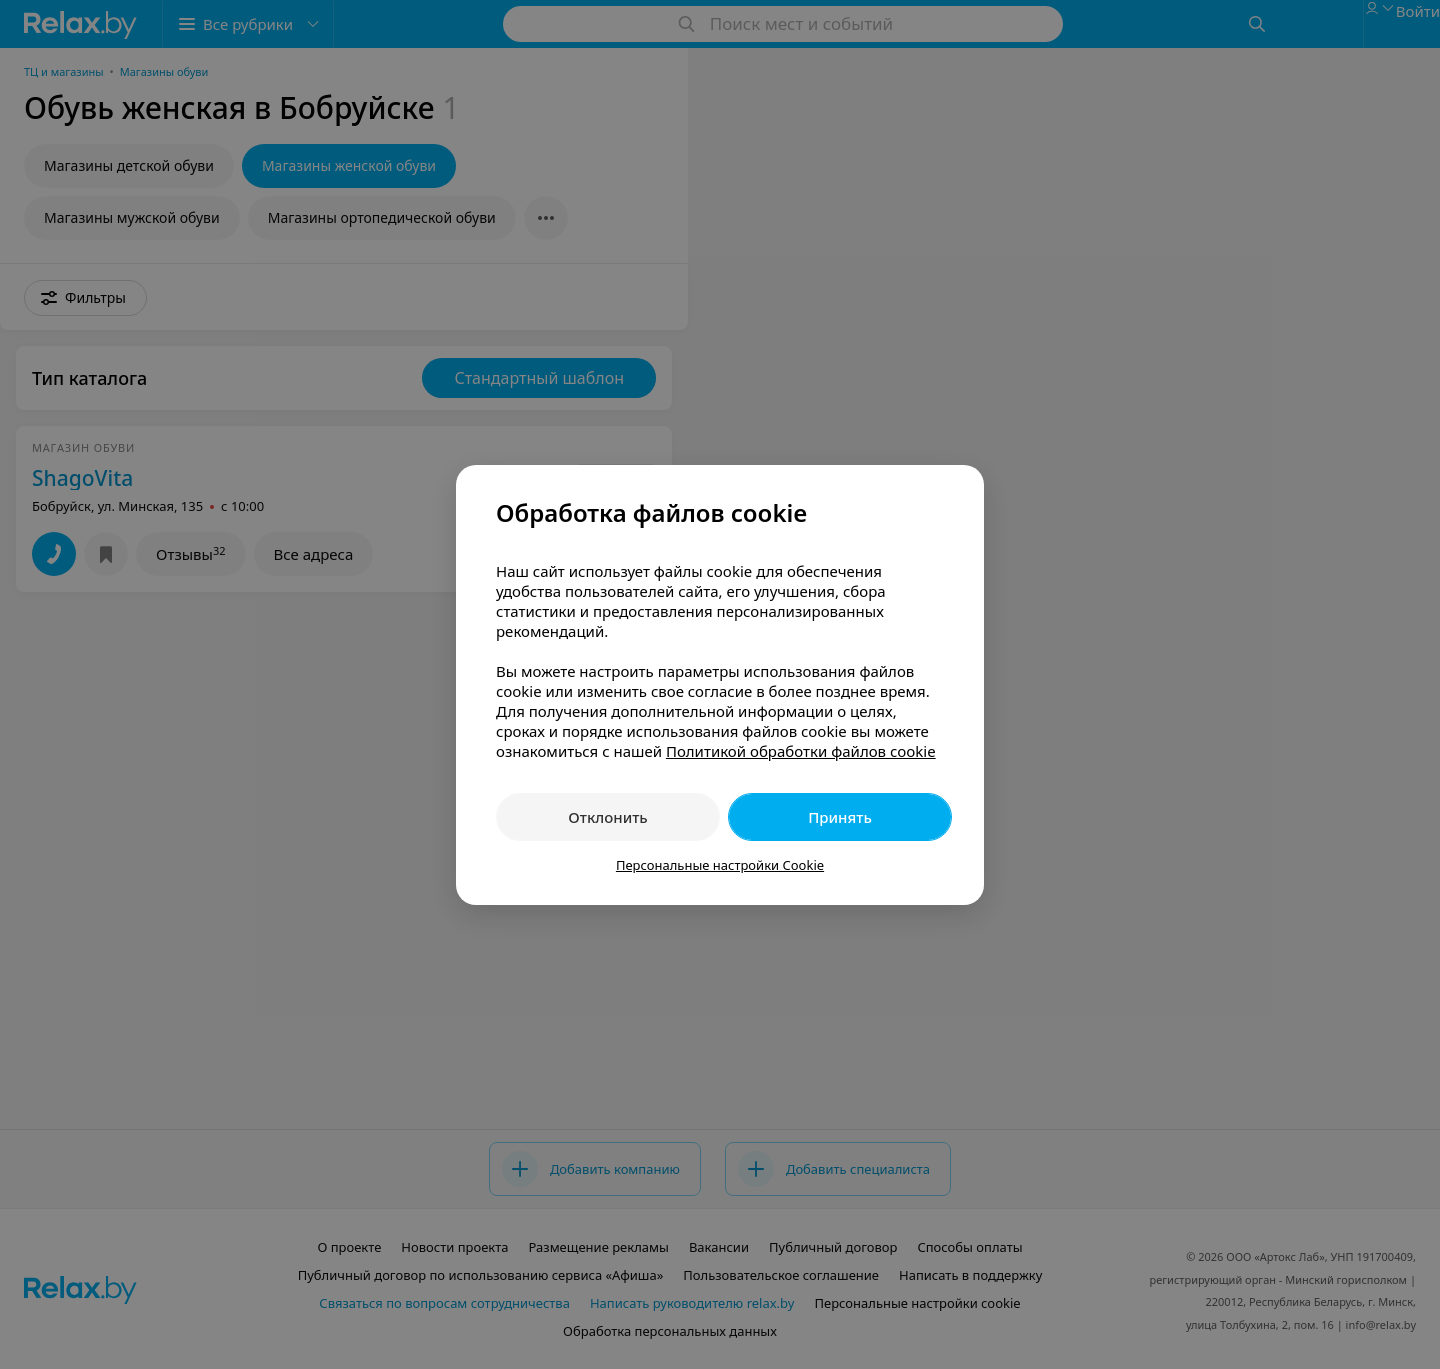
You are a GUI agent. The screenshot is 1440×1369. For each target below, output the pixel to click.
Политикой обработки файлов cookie (801, 751)
